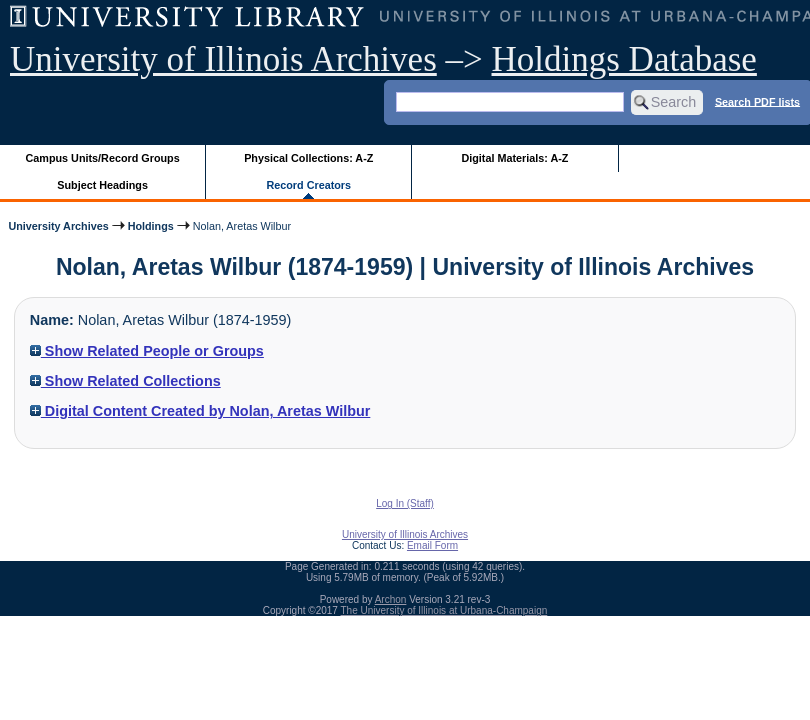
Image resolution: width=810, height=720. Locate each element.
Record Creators (308, 185)
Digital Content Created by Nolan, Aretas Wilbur (200, 411)
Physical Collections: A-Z (308, 158)
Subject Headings (102, 185)
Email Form (432, 545)
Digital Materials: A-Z (514, 158)
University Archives (58, 226)
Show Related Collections (125, 381)
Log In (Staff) (405, 503)
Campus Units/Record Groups (103, 158)
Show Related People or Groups (147, 351)
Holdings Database (624, 59)
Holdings (151, 226)
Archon (391, 599)
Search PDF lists (757, 101)
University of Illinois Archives (223, 59)
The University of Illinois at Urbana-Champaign (444, 610)
